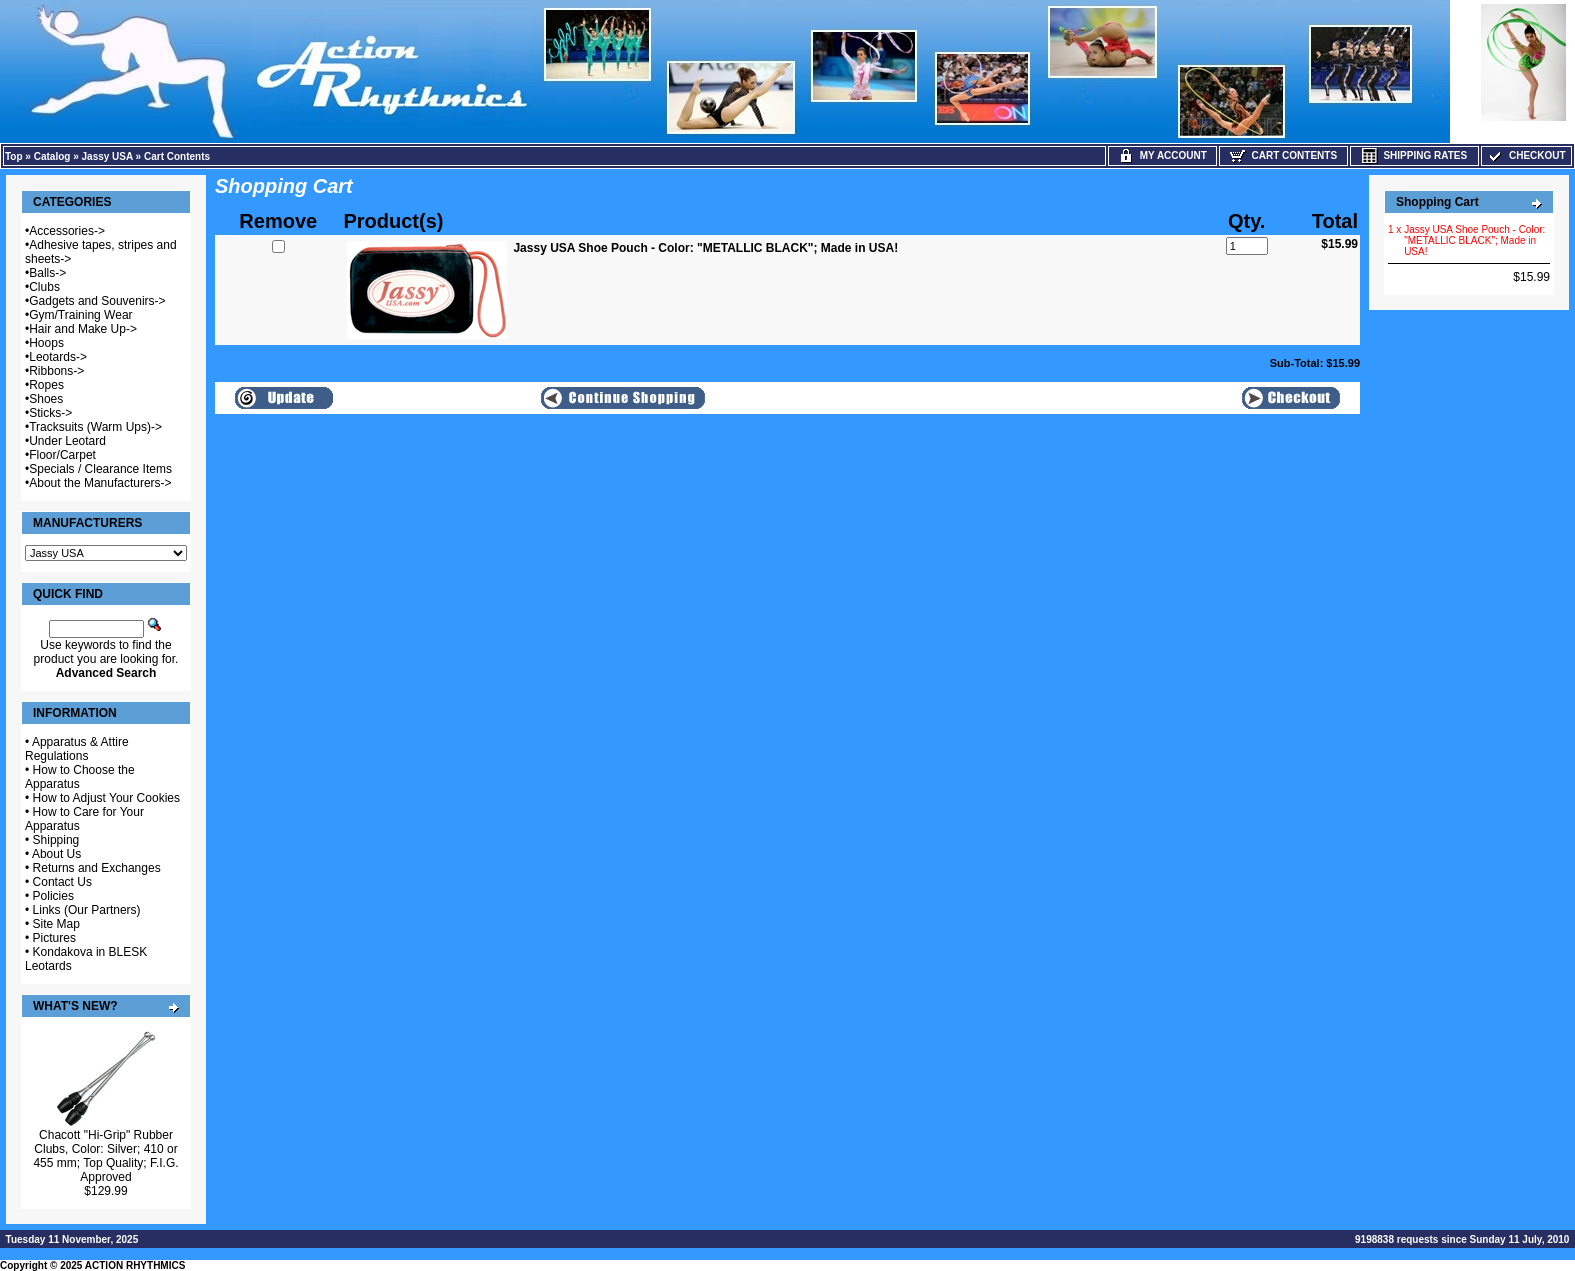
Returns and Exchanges (97, 868)
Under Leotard (67, 441)
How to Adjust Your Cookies (106, 798)
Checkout (1526, 155)
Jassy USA (107, 156)
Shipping (56, 840)
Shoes (46, 399)
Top (14, 156)
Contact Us (62, 882)
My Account (1162, 155)
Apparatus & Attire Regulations (77, 749)
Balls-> (47, 273)
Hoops (46, 343)
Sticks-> (50, 413)
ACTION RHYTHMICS (135, 1265)
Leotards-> (58, 357)
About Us (56, 854)
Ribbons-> (56, 371)
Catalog (52, 156)
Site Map (56, 924)
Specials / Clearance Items (100, 469)
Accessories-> (67, 231)
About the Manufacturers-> (100, 483)
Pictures (54, 938)
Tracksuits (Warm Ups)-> (95, 427)
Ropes (46, 385)
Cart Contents (177, 156)
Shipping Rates (1414, 155)
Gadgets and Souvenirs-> (97, 301)
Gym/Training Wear (80, 315)
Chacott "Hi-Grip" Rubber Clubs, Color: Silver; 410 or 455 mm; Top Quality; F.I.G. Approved (105, 1156)
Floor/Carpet (62, 455)
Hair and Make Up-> (83, 329)
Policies (53, 896)
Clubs (44, 287)
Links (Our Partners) (87, 910)
